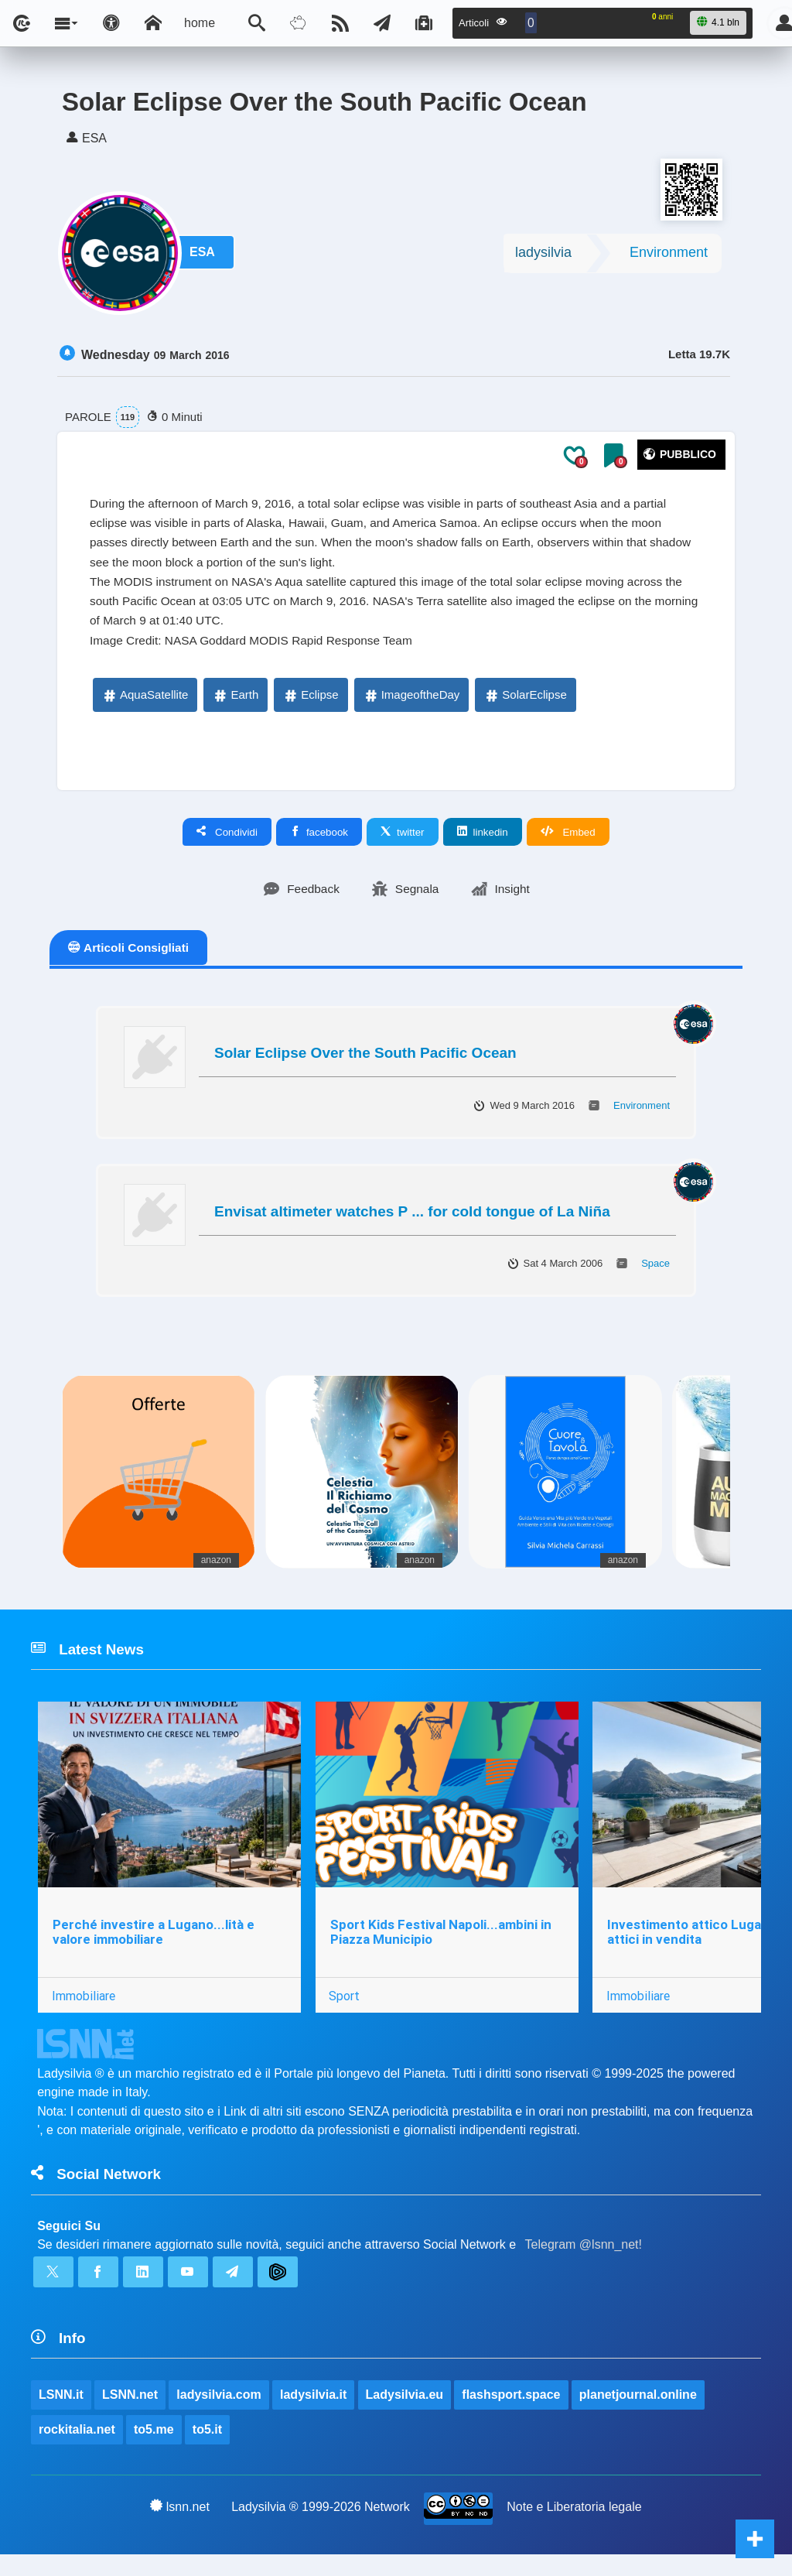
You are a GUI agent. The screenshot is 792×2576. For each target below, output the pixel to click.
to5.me (154, 2450)
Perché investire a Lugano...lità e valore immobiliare (153, 1946)
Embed (568, 842)
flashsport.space (512, 2414)
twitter (403, 842)
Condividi (227, 842)
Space (655, 1274)
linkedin (482, 842)
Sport (345, 2009)
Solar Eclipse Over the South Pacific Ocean (365, 1063)
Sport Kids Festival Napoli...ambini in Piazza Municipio (441, 1946)
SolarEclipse (524, 704)
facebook (319, 842)
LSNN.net (130, 2414)
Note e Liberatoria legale (574, 2528)
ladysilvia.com (219, 2414)
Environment (669, 256)
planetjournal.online (639, 2414)
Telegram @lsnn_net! (583, 2261)
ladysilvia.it (314, 2414)
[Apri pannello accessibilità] (111, 23)
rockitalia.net (77, 2450)
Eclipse (310, 704)
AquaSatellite (144, 704)
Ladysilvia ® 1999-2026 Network (320, 2528)
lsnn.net (180, 2528)
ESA (205, 256)
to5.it (207, 2450)
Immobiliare (83, 2009)
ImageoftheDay (411, 704)
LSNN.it (61, 2414)
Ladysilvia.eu (405, 2414)
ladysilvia (543, 256)
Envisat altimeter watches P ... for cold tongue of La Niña (412, 1222)
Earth (235, 704)
